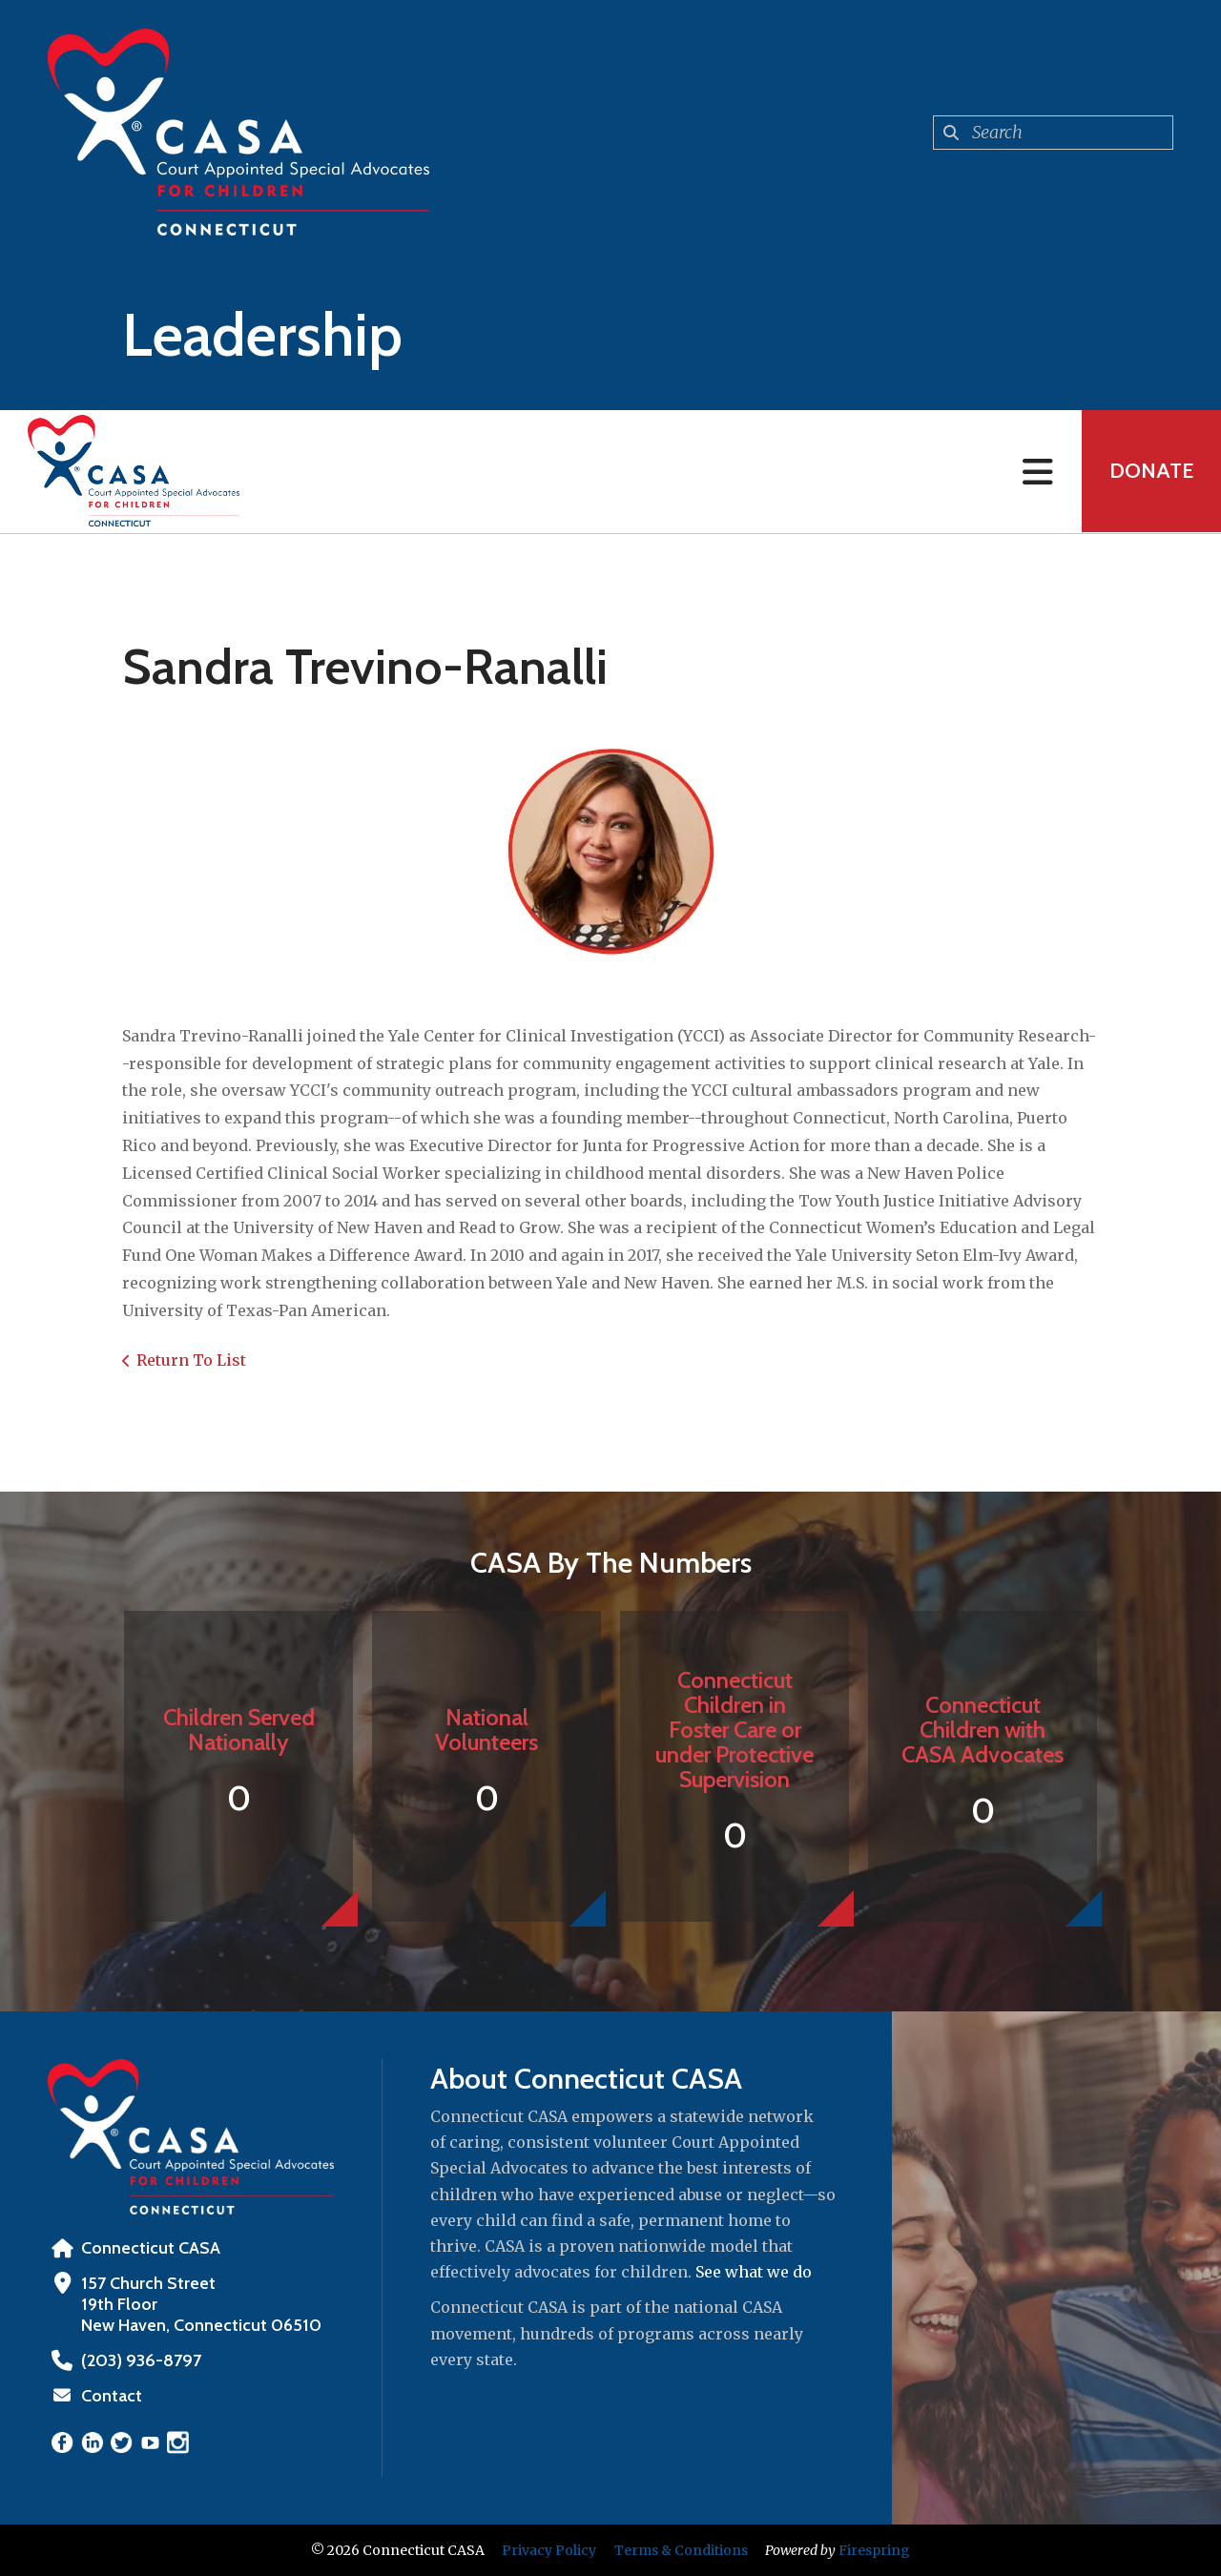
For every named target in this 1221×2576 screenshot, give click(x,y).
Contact (111, 2395)
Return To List (191, 1360)
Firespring (874, 2550)
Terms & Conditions (681, 2550)
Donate (1150, 471)
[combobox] (1053, 132)
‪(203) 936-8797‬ (139, 2360)
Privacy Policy (549, 2550)
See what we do (753, 2271)
